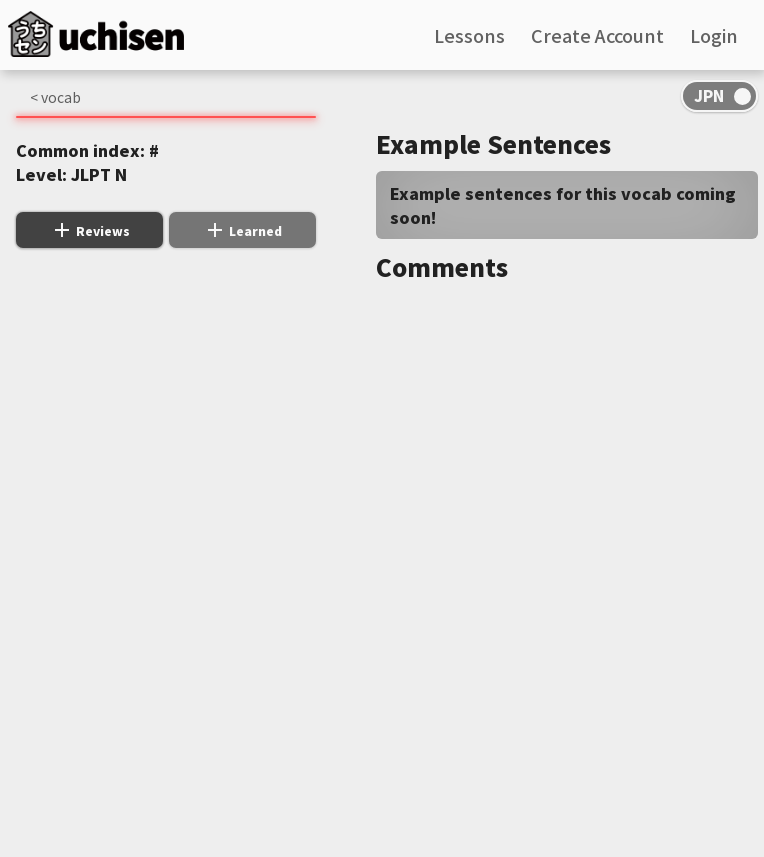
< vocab (55, 97)
